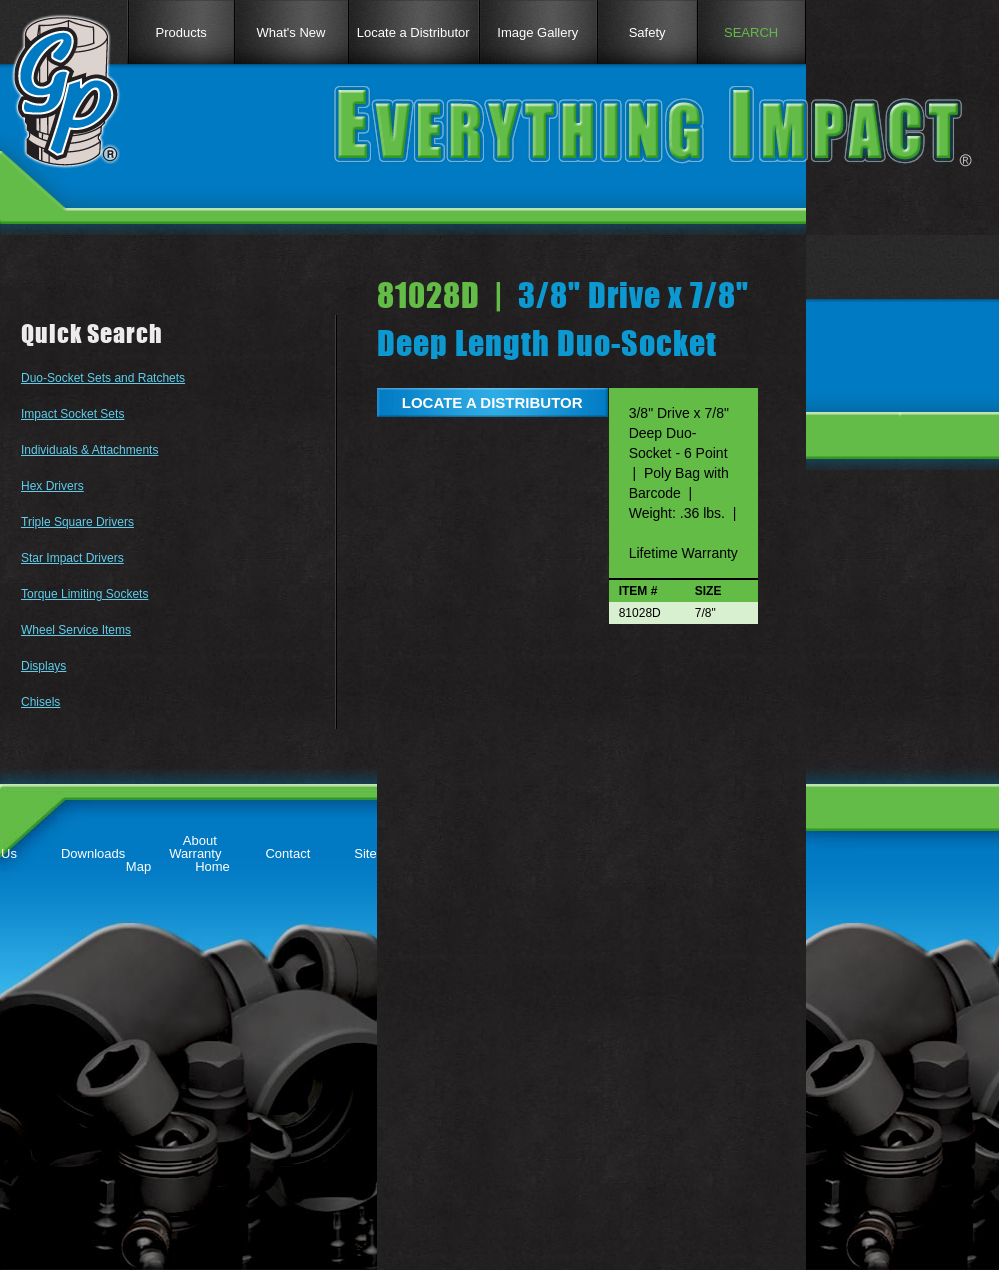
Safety (647, 32)
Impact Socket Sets (72, 414)
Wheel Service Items (76, 630)
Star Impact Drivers (72, 558)
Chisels (40, 702)
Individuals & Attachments (89, 450)
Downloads (93, 853)
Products (180, 32)
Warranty (195, 853)
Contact (287, 853)
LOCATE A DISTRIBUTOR (492, 402)
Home (212, 866)
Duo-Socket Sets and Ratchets (103, 378)
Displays (43, 666)
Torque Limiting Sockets (84, 594)
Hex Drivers (52, 486)
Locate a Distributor (413, 32)
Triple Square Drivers (77, 522)
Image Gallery (537, 32)
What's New (291, 32)
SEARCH (751, 32)
